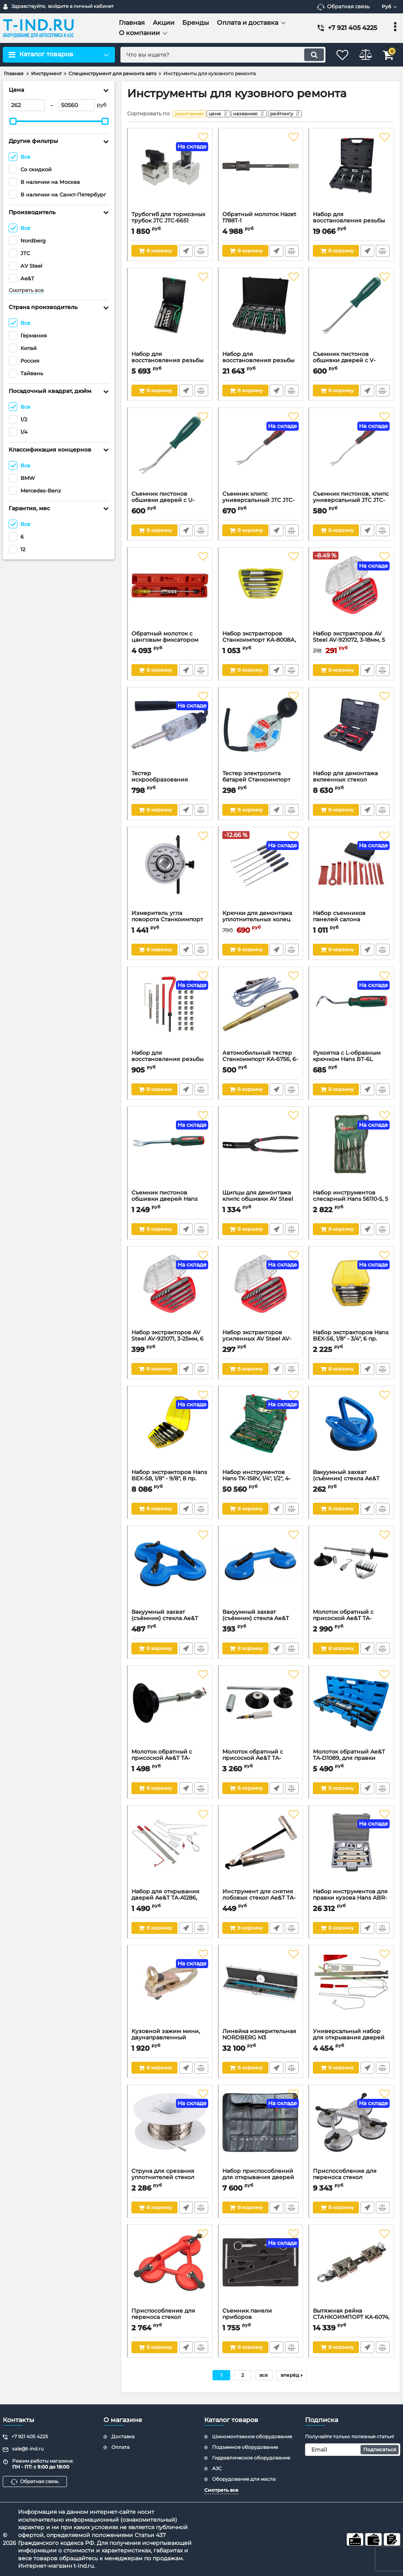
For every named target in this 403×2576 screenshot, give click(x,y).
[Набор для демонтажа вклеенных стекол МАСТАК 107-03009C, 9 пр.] (351, 732)
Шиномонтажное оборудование (252, 2436)
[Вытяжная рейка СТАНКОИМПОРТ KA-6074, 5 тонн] (351, 2270)
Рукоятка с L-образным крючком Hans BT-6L (351, 1062)
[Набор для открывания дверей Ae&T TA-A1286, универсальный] (169, 1850)
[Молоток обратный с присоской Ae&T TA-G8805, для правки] (169, 1711)
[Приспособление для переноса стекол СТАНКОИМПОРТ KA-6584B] (169, 2270)
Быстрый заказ (185, 253)
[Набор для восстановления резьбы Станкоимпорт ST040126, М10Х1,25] (169, 1012)
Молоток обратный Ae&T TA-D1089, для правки (351, 1760)
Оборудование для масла (243, 2479)
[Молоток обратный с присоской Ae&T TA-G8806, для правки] (260, 1711)
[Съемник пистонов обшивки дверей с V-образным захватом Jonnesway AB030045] (351, 313)
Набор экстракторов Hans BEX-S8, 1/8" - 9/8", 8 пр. (169, 1481)
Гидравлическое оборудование (251, 2458)
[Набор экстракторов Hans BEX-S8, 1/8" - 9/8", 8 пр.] (169, 1431)
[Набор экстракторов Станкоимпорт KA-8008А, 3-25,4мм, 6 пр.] (260, 593)
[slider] (13, 121)
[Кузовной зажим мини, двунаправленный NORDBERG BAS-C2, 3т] (169, 1990)
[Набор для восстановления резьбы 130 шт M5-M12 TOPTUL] (260, 313)
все (263, 2377)
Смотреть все (26, 290)
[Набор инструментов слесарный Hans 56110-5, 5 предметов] (351, 1152)
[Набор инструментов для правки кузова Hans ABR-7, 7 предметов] (351, 1850)
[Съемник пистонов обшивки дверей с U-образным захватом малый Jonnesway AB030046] (169, 453)
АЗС (217, 2468)
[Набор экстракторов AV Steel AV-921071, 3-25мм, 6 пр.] (169, 1291)
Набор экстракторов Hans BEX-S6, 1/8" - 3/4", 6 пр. (351, 1341)
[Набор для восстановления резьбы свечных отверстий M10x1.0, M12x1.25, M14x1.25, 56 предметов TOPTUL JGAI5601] (351, 173)
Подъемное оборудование (245, 2447)
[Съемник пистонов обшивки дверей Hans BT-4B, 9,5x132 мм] (169, 1152)
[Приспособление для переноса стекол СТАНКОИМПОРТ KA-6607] (351, 2130)
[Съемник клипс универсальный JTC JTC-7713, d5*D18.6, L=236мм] (260, 453)
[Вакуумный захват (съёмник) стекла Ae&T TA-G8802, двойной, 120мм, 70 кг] (260, 1571)
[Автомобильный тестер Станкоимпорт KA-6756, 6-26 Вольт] (260, 1012)
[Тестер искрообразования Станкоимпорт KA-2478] (169, 732)
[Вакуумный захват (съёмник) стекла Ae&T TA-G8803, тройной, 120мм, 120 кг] (169, 1571)
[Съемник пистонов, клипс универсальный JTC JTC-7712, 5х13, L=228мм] (351, 453)
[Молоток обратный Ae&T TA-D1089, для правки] (351, 1711)
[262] (27, 105)
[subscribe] (352, 2449)
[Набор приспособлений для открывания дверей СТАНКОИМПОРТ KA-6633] (260, 2130)
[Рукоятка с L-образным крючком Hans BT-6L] (351, 1012)
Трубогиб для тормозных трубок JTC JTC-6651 (169, 223)
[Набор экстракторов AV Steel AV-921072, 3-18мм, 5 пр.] (351, 593)
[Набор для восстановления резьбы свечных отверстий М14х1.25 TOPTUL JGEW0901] (169, 313)
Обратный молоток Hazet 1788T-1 (260, 223)
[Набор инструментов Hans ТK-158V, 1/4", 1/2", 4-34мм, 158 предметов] (260, 1431)
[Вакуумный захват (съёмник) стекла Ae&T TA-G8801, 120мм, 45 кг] (351, 1431)
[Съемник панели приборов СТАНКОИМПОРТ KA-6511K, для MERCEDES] (260, 2270)
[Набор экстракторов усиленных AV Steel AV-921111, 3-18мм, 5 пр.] (260, 1291)
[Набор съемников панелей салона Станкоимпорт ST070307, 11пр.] (351, 872)
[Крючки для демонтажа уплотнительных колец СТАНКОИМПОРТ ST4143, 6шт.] (260, 872)
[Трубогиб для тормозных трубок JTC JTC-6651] (169, 173)
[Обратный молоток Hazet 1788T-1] (260, 173)
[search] (216, 55)
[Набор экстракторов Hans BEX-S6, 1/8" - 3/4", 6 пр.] (351, 1291)
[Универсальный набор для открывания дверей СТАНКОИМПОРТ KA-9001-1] (351, 1990)
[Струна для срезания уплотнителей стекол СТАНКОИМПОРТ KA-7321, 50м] (169, 2130)
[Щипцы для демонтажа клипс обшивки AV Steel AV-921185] (260, 1152)
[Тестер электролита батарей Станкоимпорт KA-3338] (260, 732)
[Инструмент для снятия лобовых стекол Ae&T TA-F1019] (260, 1850)
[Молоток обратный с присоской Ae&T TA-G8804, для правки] (351, 1571)
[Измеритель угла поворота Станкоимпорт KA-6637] (169, 872)
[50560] (77, 105)
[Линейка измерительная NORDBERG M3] (260, 1990)
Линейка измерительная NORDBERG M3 (260, 2040)
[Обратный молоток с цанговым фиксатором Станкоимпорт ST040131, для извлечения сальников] (169, 593)
